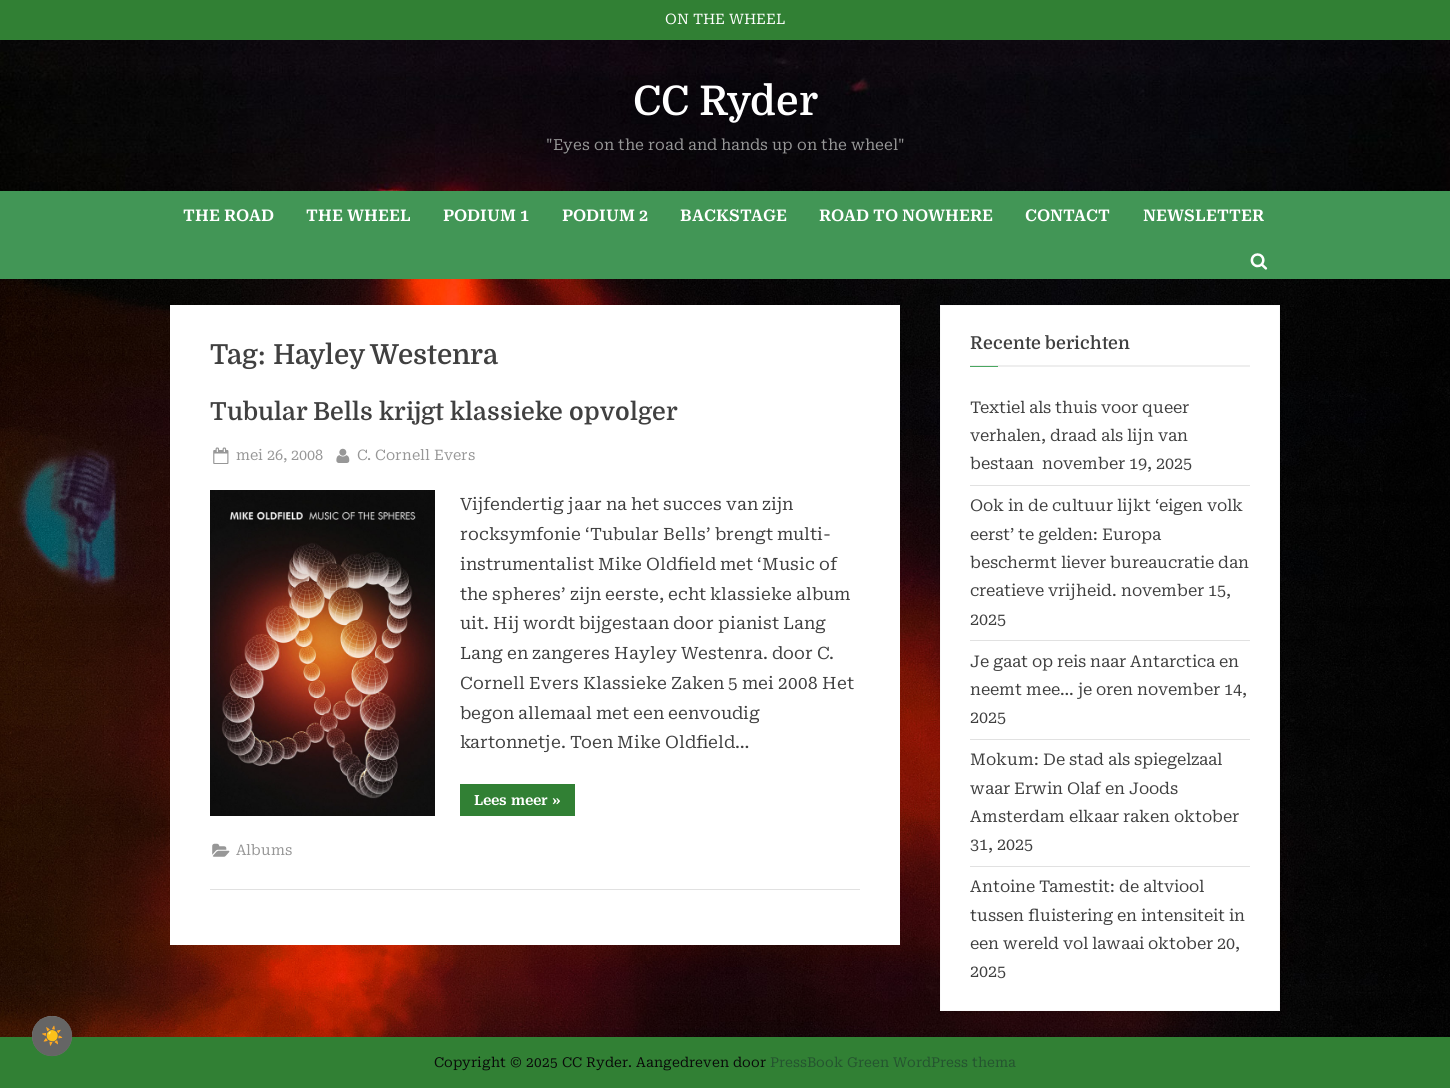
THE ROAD (228, 215)
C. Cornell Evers (416, 453)
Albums (264, 850)
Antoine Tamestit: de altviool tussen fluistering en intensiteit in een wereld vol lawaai (1107, 915)
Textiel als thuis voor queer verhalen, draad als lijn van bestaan (1079, 436)
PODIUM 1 (486, 215)
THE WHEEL (358, 215)
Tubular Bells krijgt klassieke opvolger (444, 412)
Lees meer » (524, 803)
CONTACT (1067, 215)
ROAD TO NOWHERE (906, 215)
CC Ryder (725, 101)
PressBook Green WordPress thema (893, 1062)
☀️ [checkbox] (52, 1036)
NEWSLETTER (1203, 215)
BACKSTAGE (733, 215)
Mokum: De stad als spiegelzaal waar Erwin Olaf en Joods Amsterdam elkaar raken (1096, 788)
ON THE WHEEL (725, 19)
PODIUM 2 (605, 215)
